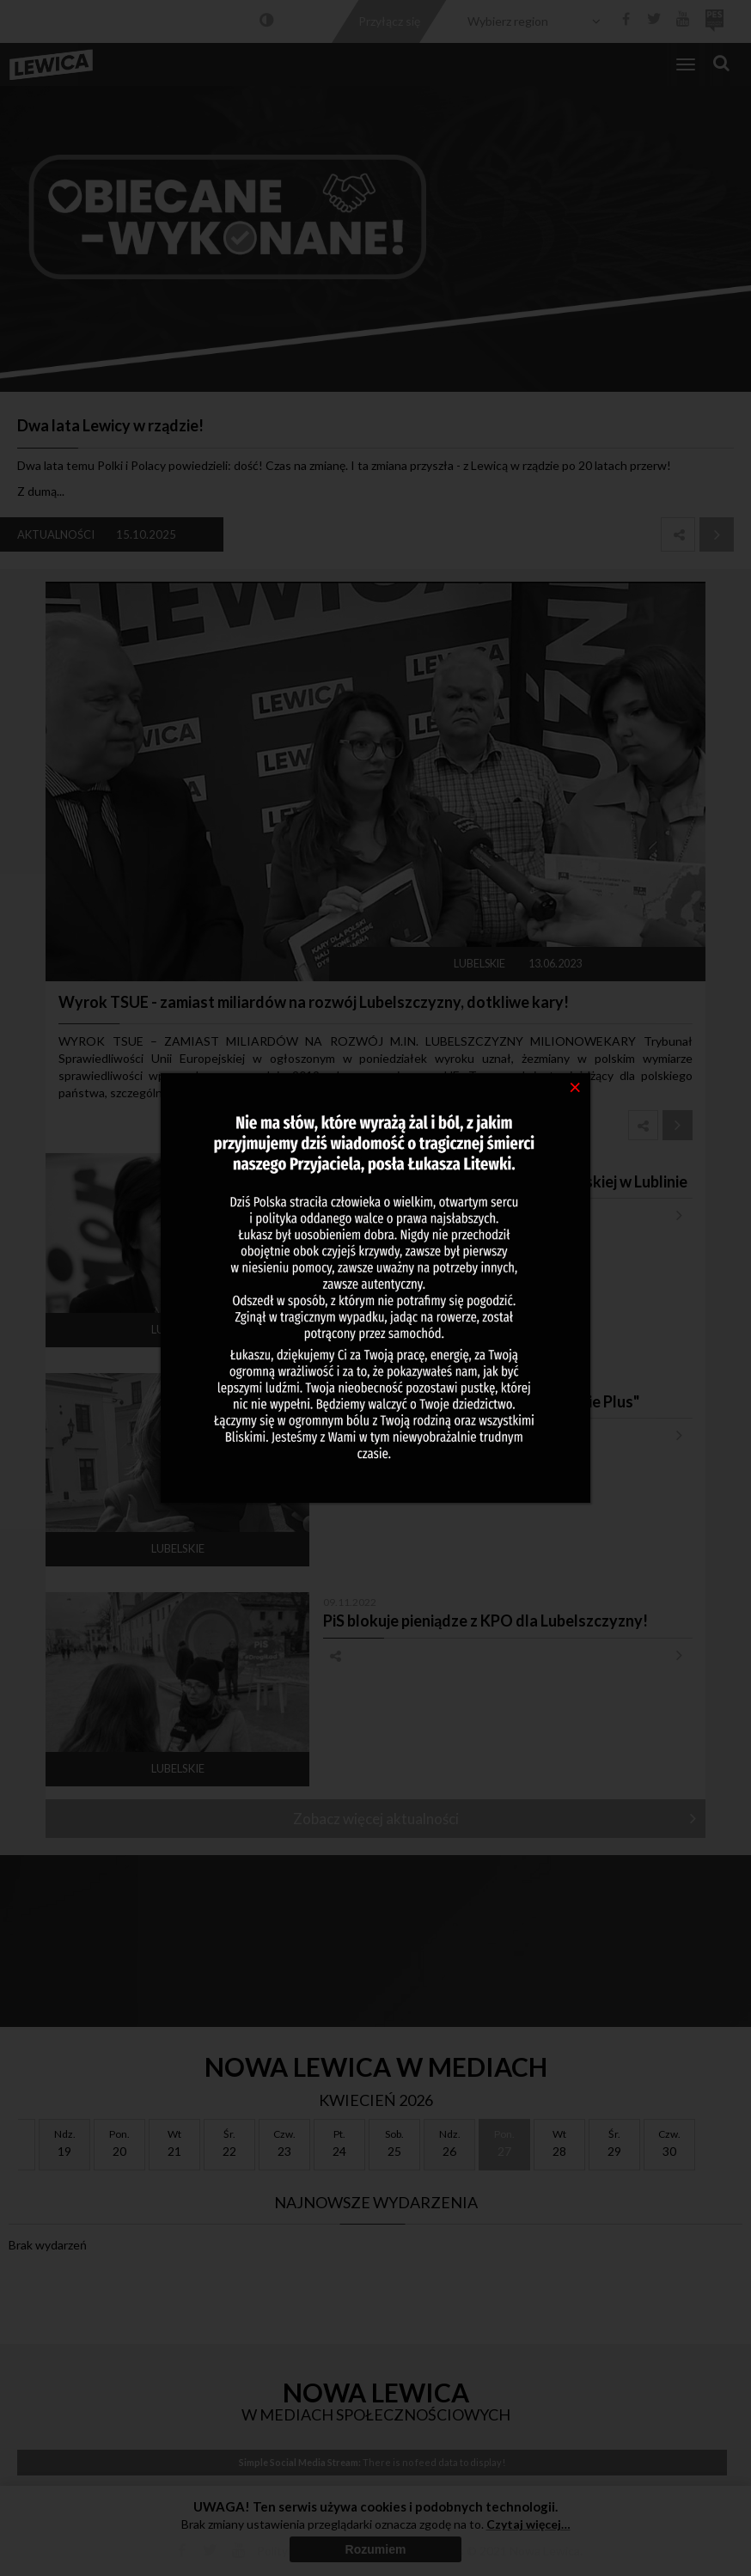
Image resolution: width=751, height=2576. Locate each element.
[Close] (575, 1086)
